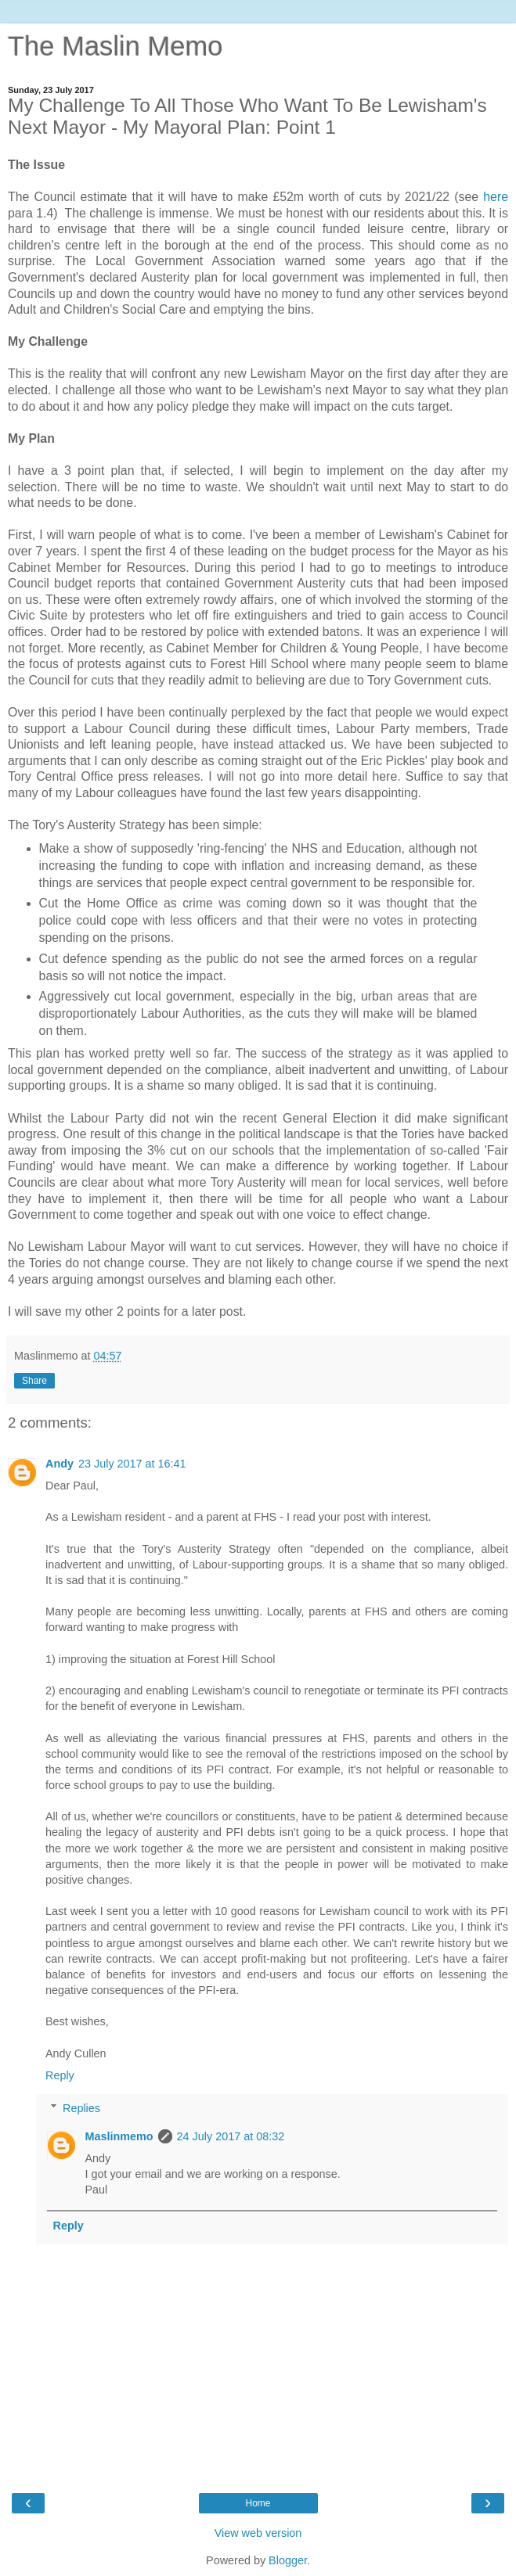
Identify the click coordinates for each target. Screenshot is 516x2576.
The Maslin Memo (115, 46)
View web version (258, 2533)
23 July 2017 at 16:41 (132, 1463)
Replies (81, 2108)
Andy (59, 1463)
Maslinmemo (119, 2136)
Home (257, 2503)
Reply (59, 2075)
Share (34, 1380)
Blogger (288, 2560)
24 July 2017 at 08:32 (231, 2136)
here (495, 196)
